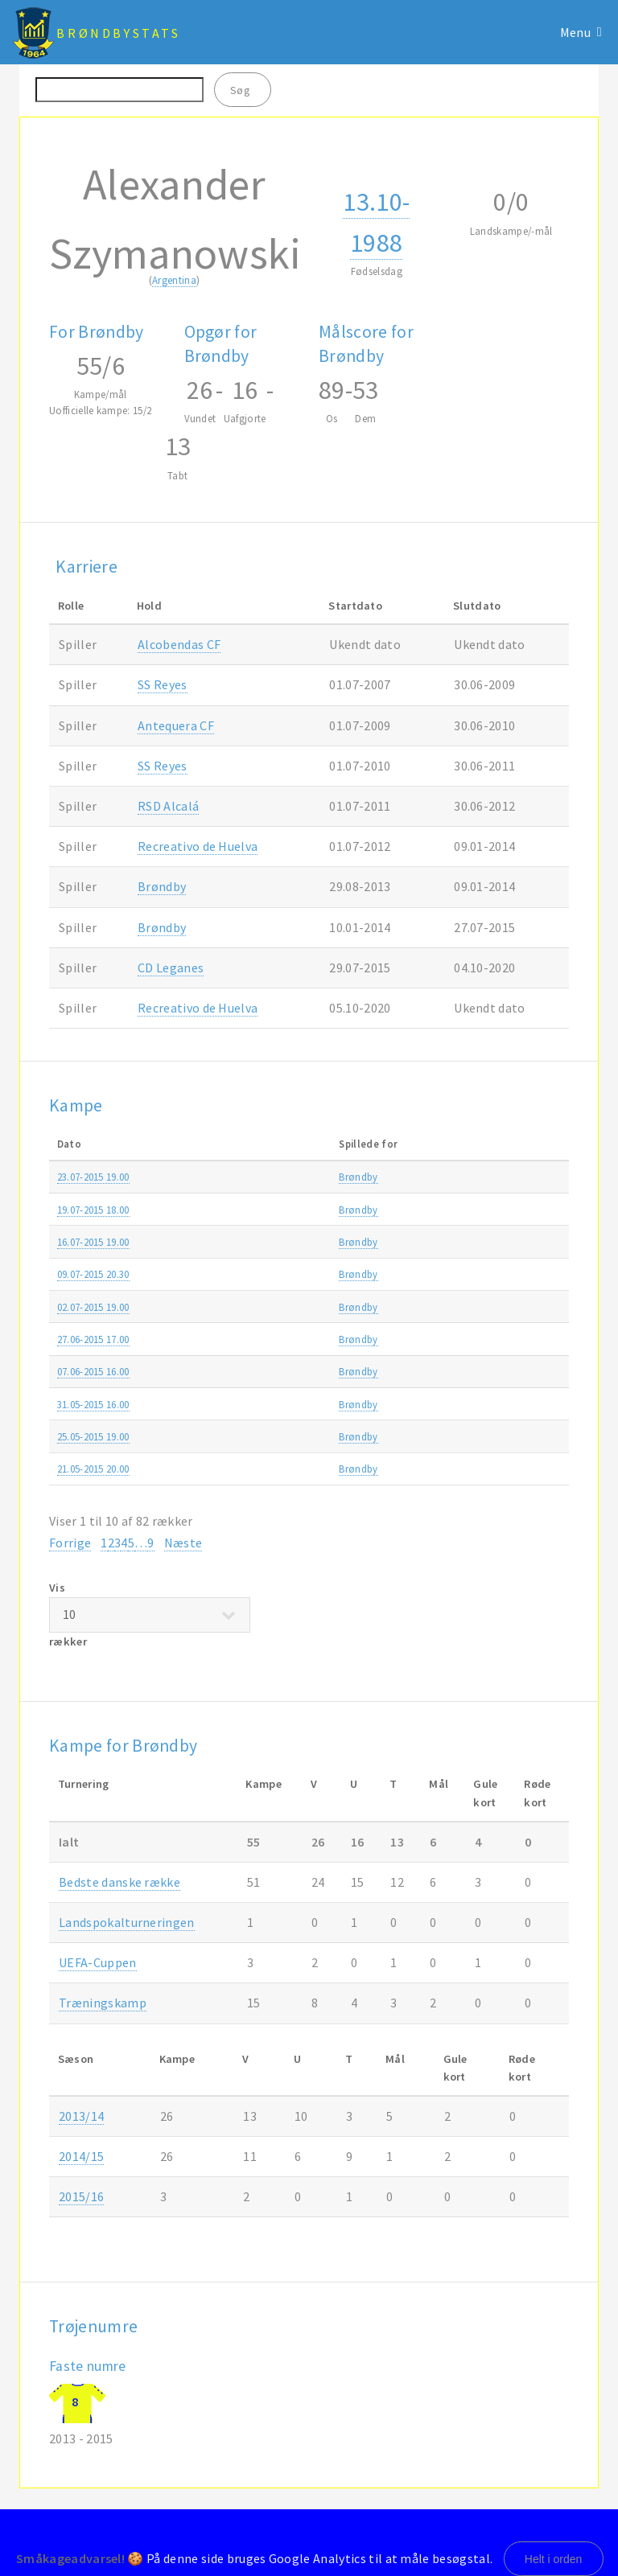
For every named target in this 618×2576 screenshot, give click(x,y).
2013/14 (81, 2116)
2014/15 (546, 1371)
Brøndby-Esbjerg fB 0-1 (270, 1371)
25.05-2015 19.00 (93, 1436)
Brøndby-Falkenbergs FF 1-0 (281, 1339)
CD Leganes (171, 967)
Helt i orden (554, 2559)
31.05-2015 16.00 (93, 1404)
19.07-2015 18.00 (93, 1209)
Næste (183, 1543)
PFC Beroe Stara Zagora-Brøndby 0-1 (303, 1241)
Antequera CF (176, 725)
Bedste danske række (119, 1882)
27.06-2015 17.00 (93, 1339)
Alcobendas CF (179, 644)
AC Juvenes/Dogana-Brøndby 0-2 (294, 1273)
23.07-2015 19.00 (93, 1176)
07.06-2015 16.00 (93, 1371)
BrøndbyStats (118, 33)
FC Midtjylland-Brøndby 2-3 (280, 1436)
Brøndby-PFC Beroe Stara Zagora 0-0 (303, 1176)
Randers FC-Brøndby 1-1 (273, 1404)
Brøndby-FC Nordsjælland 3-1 (286, 1468)
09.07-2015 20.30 (93, 1273)
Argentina (174, 279)
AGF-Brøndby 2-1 (257, 1209)
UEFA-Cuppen (98, 1962)
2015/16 (546, 1176)
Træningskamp (471, 1339)
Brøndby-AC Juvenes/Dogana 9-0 (294, 1306)
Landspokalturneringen (127, 1922)
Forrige (70, 1543)
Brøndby (162, 886)
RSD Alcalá (168, 806)
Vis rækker (149, 1614)
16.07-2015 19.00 (93, 1241)
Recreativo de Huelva (198, 846)
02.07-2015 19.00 (93, 1306)
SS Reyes (162, 684)
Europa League (472, 1176)
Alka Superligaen (475, 1209)
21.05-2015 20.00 (93, 1468)
